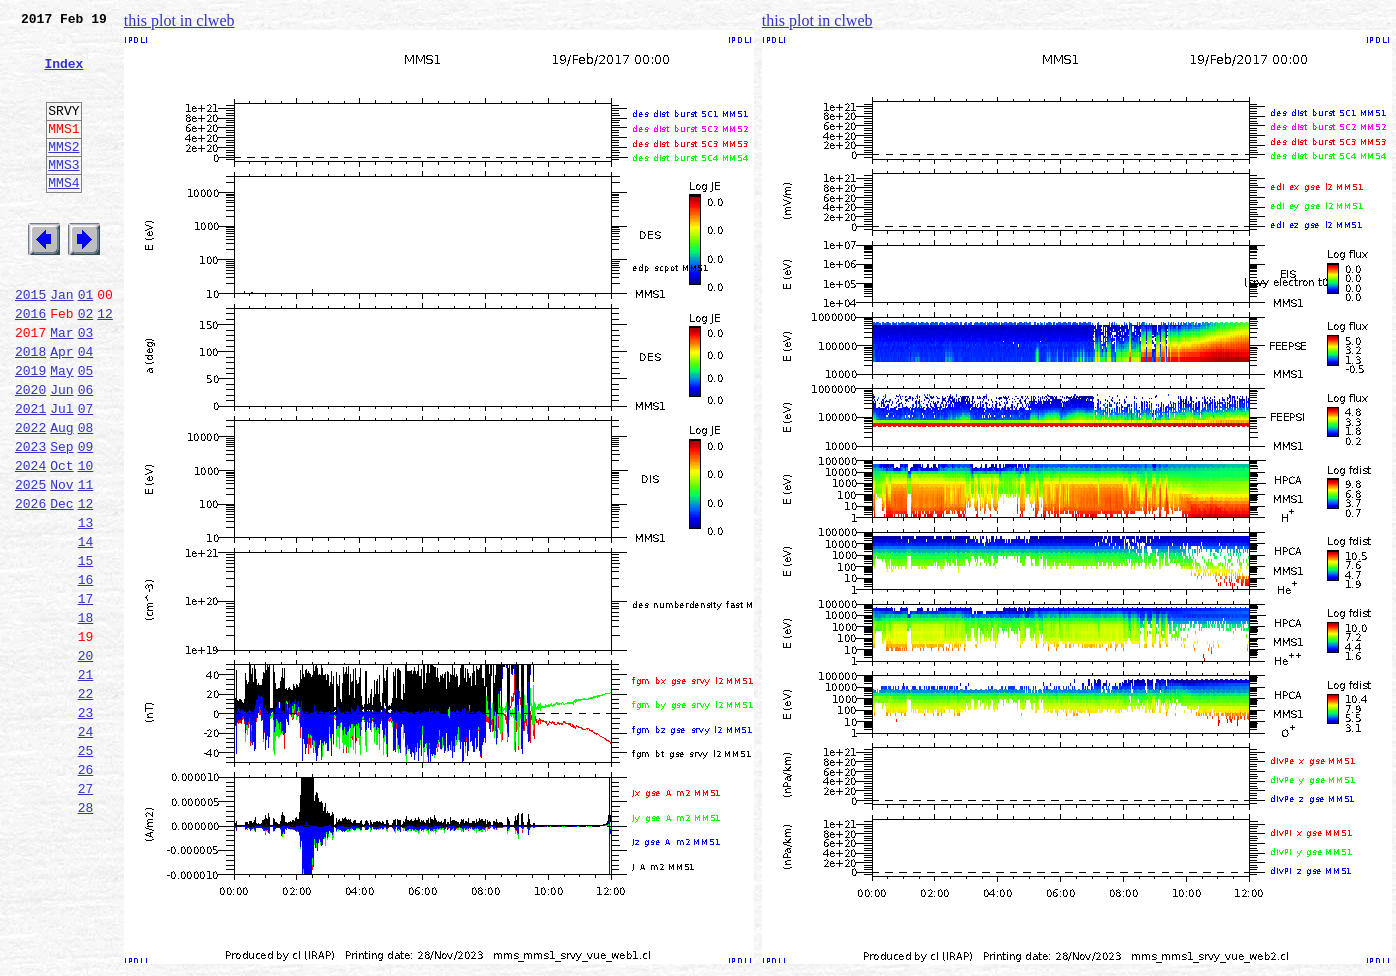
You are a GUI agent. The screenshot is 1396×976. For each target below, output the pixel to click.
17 (86, 694)
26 (86, 892)
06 (86, 452)
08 (86, 496)
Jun (61, 452)
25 (86, 870)
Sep (61, 518)
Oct (61, 540)
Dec (61, 584)
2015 (30, 342)
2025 (30, 562)
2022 (30, 496)
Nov (61, 562)
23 (86, 826)
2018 (30, 408)
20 (86, 760)
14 (86, 628)
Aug (61, 496)
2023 (30, 518)
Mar (61, 386)
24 (86, 848)
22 (86, 804)
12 (105, 364)
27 (86, 914)
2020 (30, 452)
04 (86, 408)
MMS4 (63, 215)
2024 (30, 540)
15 (86, 650)
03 (86, 386)
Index (63, 75)
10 (86, 540)
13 (86, 606)
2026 (30, 584)
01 (86, 342)
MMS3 (63, 194)
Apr (61, 408)
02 (86, 364)
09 (86, 518)
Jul (61, 474)
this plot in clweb (179, 20)
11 (86, 562)
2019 (30, 430)
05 (86, 430)
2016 (30, 364)
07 (86, 474)
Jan (61, 342)
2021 (30, 474)
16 (86, 672)
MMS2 (63, 173)
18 (86, 716)
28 (86, 936)
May (61, 430)
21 (86, 782)
